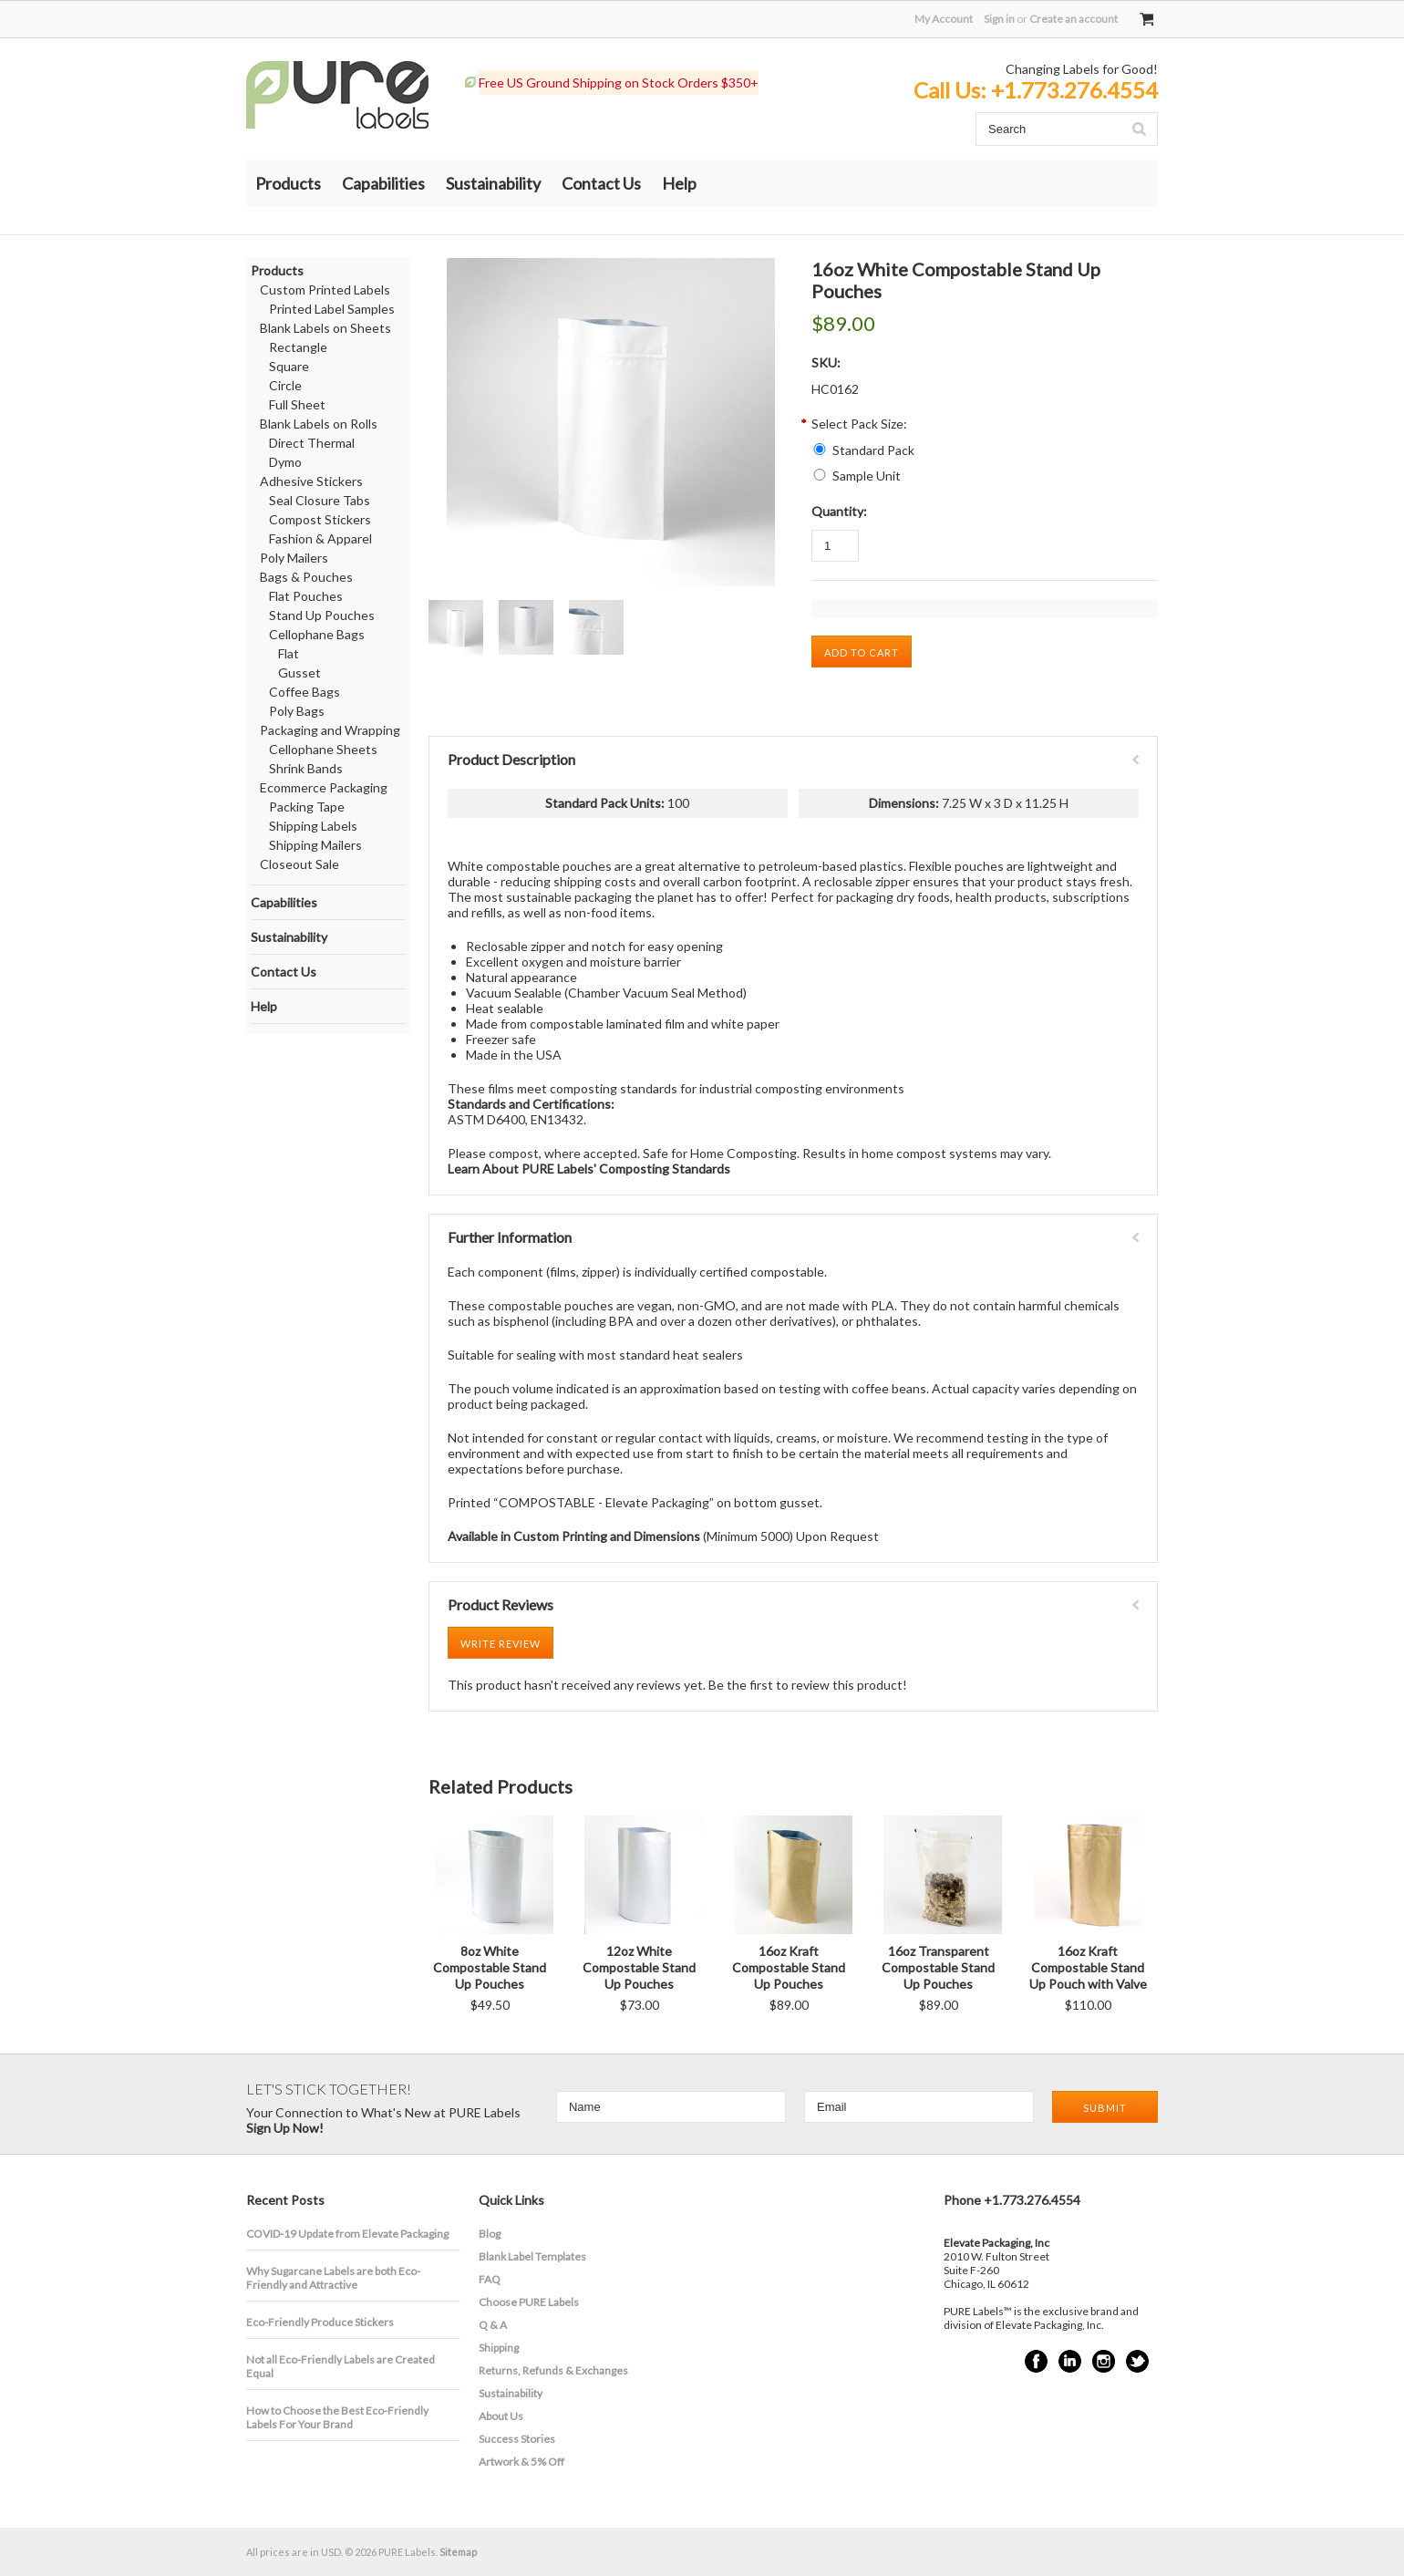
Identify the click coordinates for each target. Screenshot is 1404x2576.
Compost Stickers (320, 519)
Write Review (500, 1644)
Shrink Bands (306, 768)
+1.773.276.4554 (1074, 90)
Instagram (1103, 2361)
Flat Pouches (306, 596)
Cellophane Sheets (323, 749)
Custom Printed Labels (325, 289)
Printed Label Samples (332, 308)
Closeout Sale (299, 864)
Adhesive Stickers (311, 481)
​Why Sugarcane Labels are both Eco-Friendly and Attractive (333, 2278)
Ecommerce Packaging (323, 787)
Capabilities (383, 183)
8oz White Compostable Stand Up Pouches (489, 1967)
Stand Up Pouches (322, 615)
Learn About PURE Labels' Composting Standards (589, 1168)
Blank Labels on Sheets (325, 328)
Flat (288, 653)
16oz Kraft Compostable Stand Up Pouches (788, 1967)
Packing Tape (307, 806)
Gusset (299, 672)
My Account (943, 19)
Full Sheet (297, 404)
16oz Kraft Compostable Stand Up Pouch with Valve (1088, 1967)
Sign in (999, 19)
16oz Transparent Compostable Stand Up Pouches (938, 1967)
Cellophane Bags (317, 634)
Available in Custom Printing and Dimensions (574, 1536)
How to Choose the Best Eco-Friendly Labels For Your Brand (337, 2417)
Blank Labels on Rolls (318, 423)
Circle (285, 385)
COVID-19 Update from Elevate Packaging (347, 2233)
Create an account (1073, 19)
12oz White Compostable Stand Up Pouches (639, 1967)
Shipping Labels (313, 825)
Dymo (285, 462)
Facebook (1036, 2361)
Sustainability (493, 183)
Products (288, 183)
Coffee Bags (304, 691)
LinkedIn (1069, 2361)
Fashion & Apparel (320, 538)
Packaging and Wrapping (330, 730)
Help (679, 183)
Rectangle (298, 347)
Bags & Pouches (306, 577)
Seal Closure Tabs (319, 500)
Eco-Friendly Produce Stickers (320, 2322)
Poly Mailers (294, 557)
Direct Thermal (312, 442)
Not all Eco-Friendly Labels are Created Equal (340, 2366)
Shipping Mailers (315, 845)
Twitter (1137, 2361)
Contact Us (601, 183)
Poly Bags (297, 711)
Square (289, 366)
